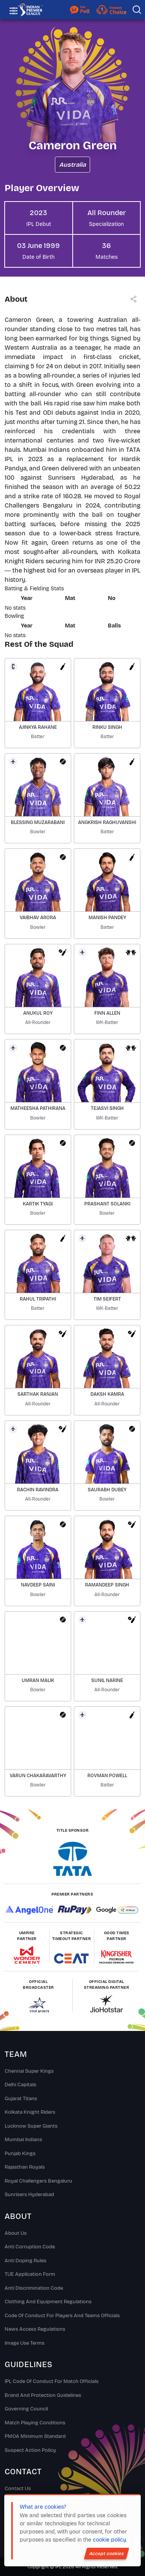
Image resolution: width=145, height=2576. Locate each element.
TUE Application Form (30, 2274)
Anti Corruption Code (30, 2247)
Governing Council (26, 2409)
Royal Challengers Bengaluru (38, 2181)
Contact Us (18, 2488)
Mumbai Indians (23, 2140)
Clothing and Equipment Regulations (48, 2302)
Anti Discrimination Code (34, 2288)
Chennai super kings (29, 2071)
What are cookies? (43, 2507)
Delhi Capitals (20, 2085)
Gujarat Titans (21, 2099)
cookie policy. (110, 2540)
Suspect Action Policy (30, 2450)
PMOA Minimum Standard (35, 2436)
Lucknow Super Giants (31, 2126)
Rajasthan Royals (25, 2167)
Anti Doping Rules (25, 2261)
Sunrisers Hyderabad (29, 2194)
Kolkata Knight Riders (30, 2112)
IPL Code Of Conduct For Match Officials (52, 2381)
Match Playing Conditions (35, 2423)
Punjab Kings (20, 2153)
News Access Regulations (35, 2329)
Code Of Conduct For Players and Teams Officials (62, 2316)
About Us (16, 2233)
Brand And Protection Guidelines (43, 2395)
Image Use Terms (24, 2343)
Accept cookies (107, 2553)
